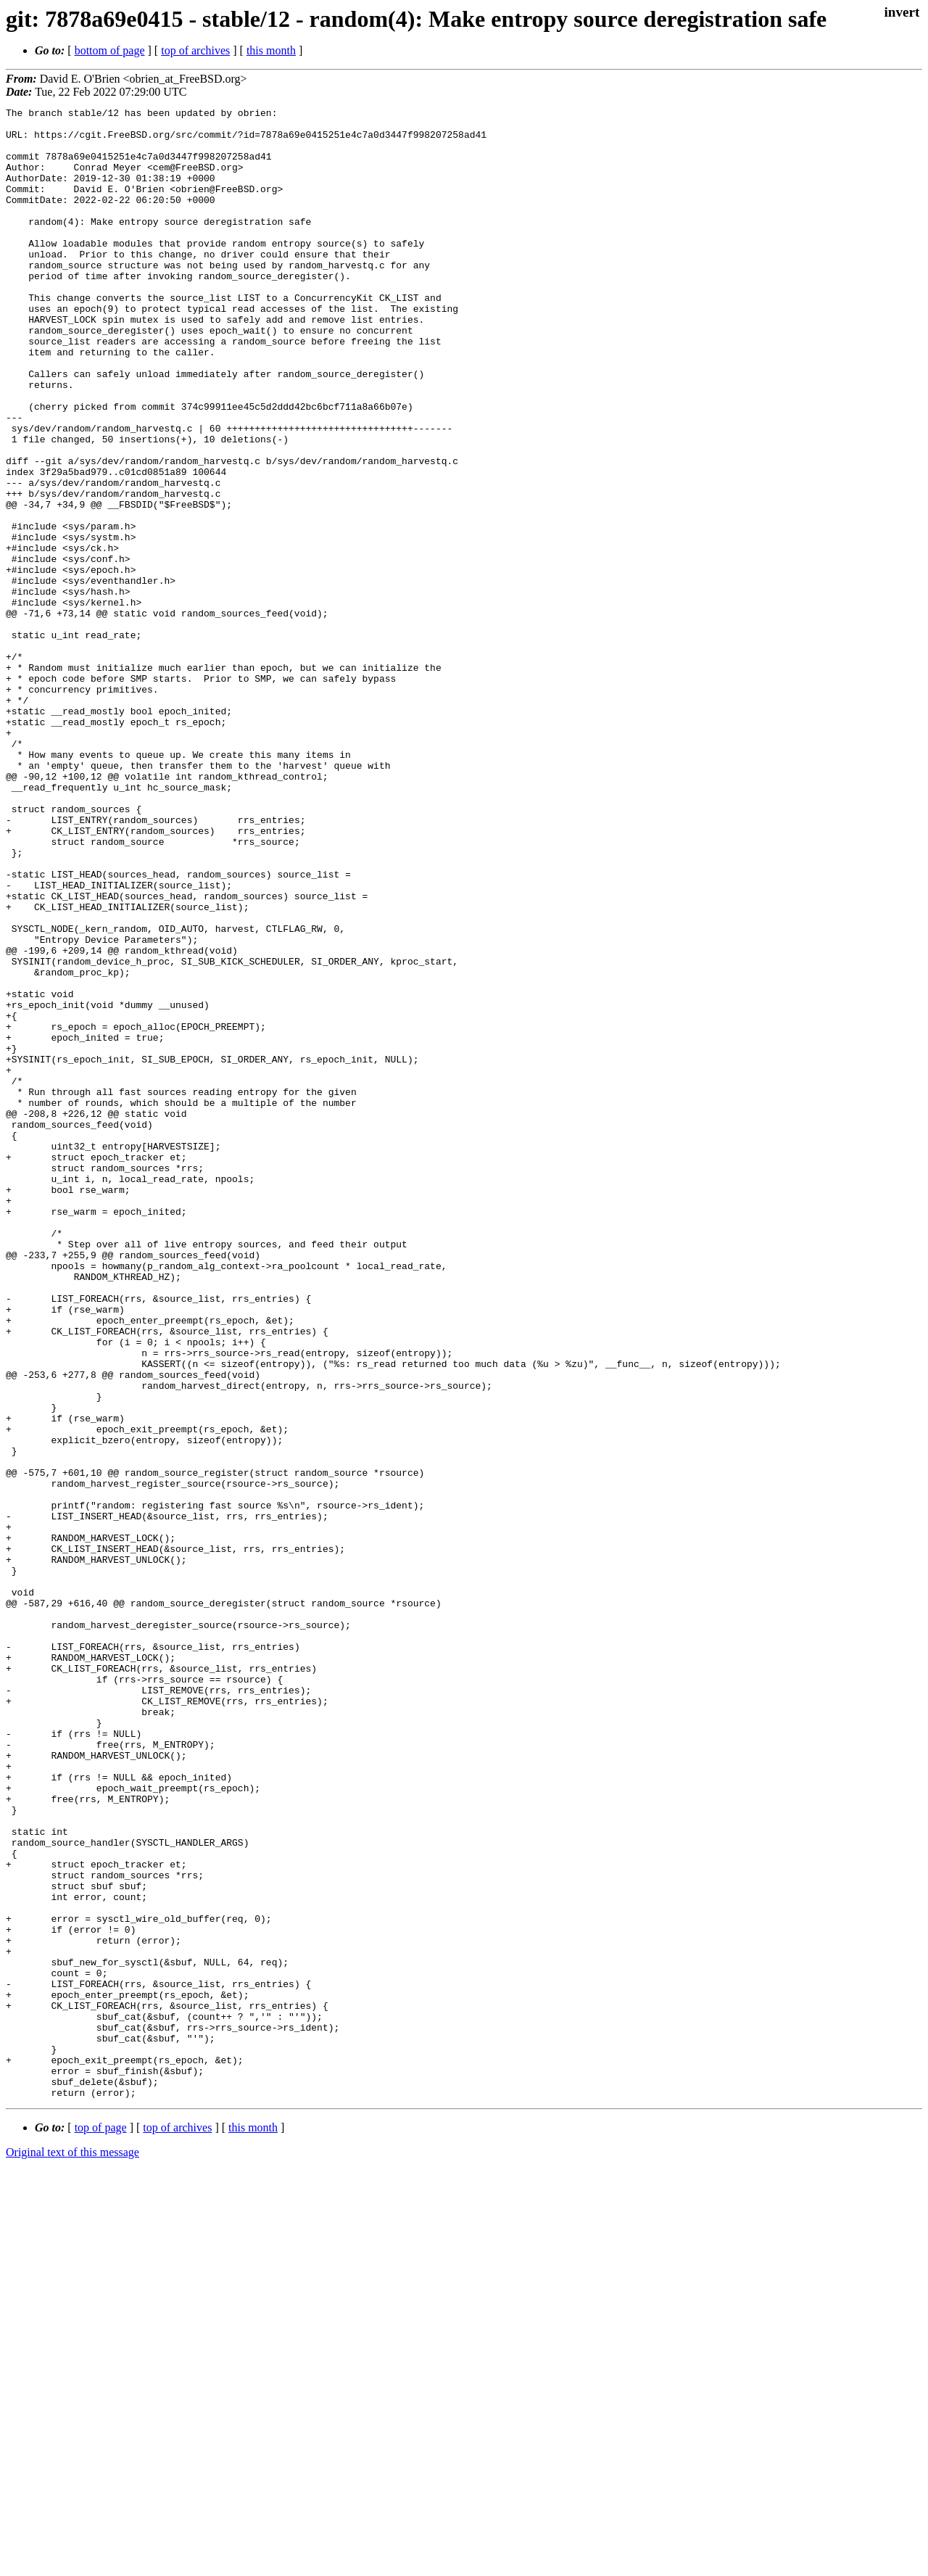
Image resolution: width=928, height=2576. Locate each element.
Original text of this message (72, 2550)
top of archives (195, 50)
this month (271, 50)
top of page (101, 2525)
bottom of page (110, 50)
